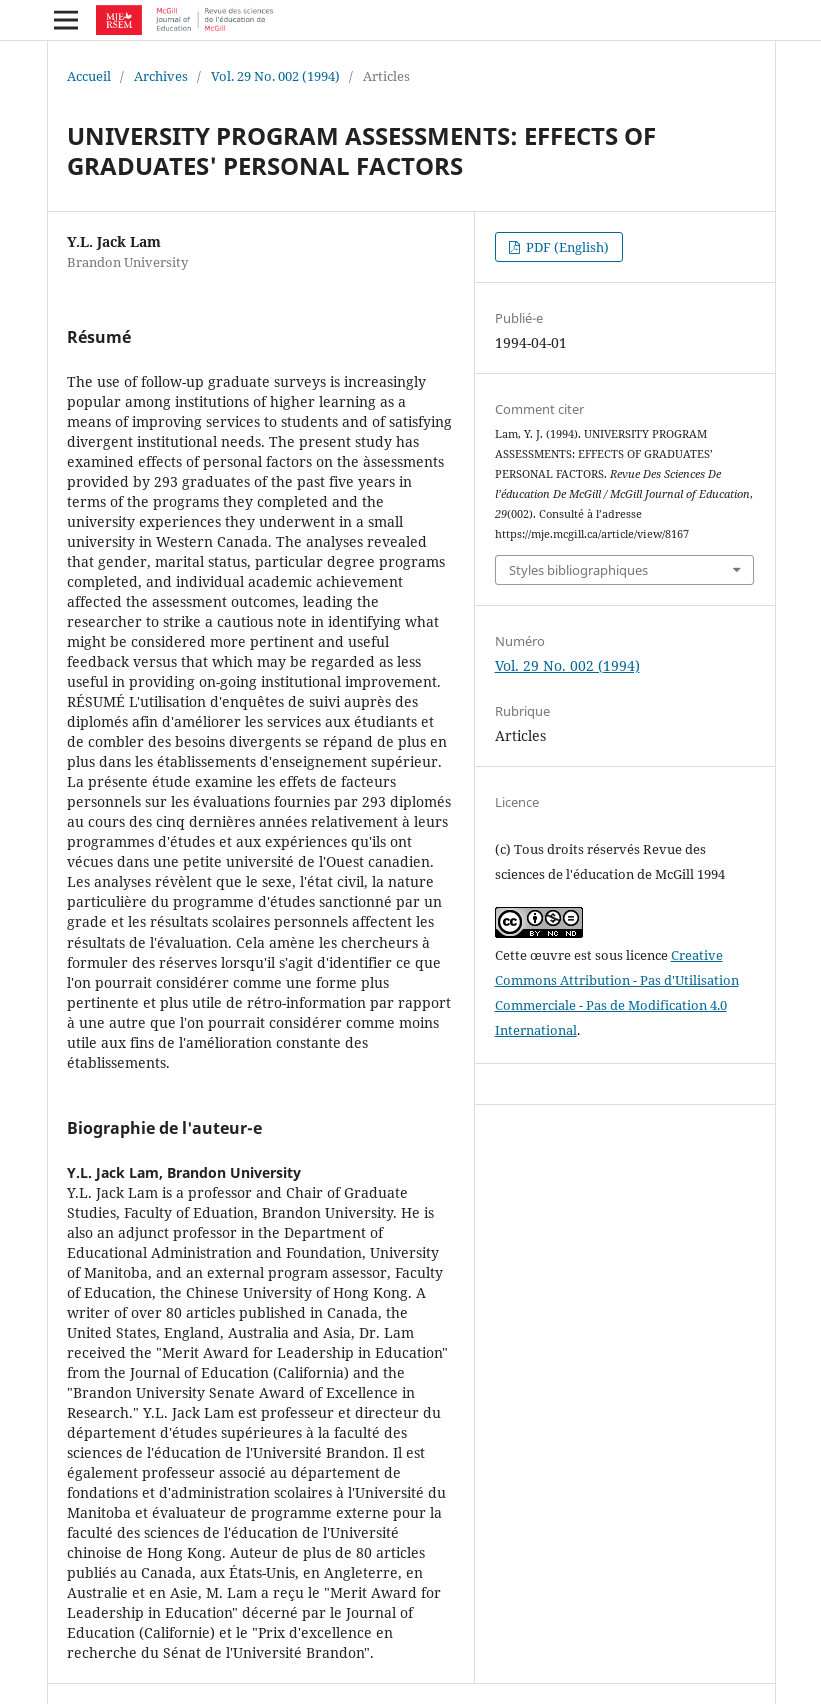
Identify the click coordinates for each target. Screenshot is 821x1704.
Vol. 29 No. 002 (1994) (275, 76)
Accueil (89, 76)
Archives (161, 76)
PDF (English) (566, 247)
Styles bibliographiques (578, 570)
